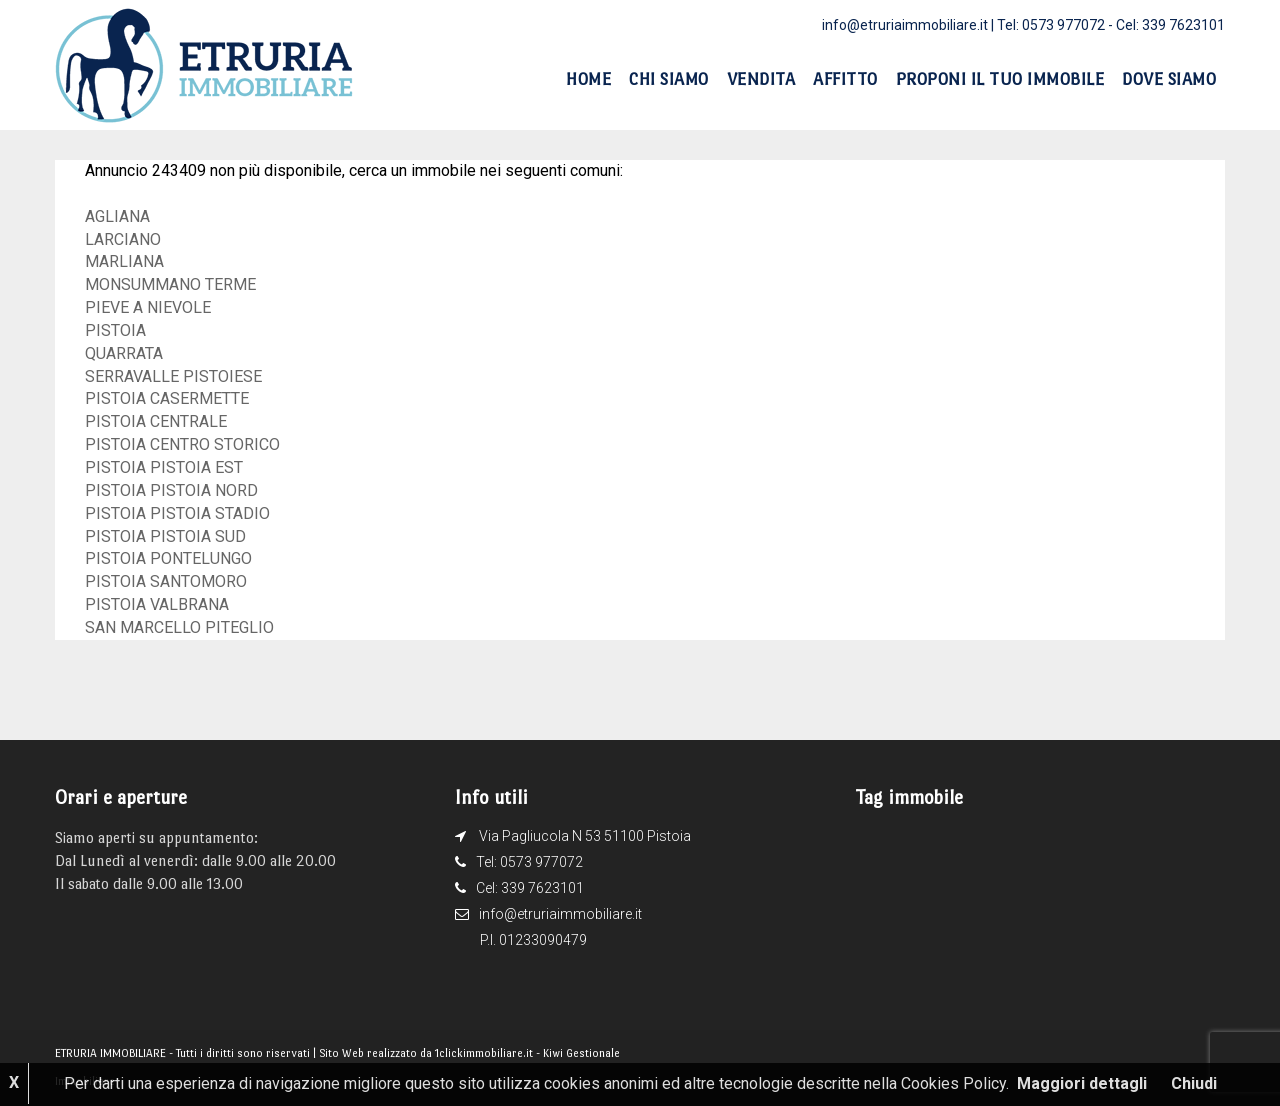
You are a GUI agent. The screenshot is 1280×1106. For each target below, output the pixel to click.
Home (588, 79)
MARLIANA (124, 261)
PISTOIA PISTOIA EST (164, 467)
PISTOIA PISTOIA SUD (165, 536)
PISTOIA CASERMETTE (167, 398)
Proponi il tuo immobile (1000, 79)
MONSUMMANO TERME (170, 284)
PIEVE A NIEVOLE (148, 307)
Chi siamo (669, 79)
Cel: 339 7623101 (1170, 25)
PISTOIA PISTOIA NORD (171, 490)
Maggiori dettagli (1082, 1083)
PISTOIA (115, 330)
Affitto (845, 79)
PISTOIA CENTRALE (156, 421)
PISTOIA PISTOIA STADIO (177, 513)
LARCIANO (123, 239)
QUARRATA (124, 353)
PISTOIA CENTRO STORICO (182, 444)
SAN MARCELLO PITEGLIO (179, 627)
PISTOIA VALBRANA (157, 604)
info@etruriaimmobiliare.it (905, 25)
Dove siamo (1169, 79)
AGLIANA (117, 216)
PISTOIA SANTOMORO (166, 581)
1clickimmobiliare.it (484, 1053)
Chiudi (1194, 1083)
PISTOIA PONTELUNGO (168, 558)
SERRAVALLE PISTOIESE (173, 376)
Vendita (761, 79)
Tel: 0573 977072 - (1056, 25)
